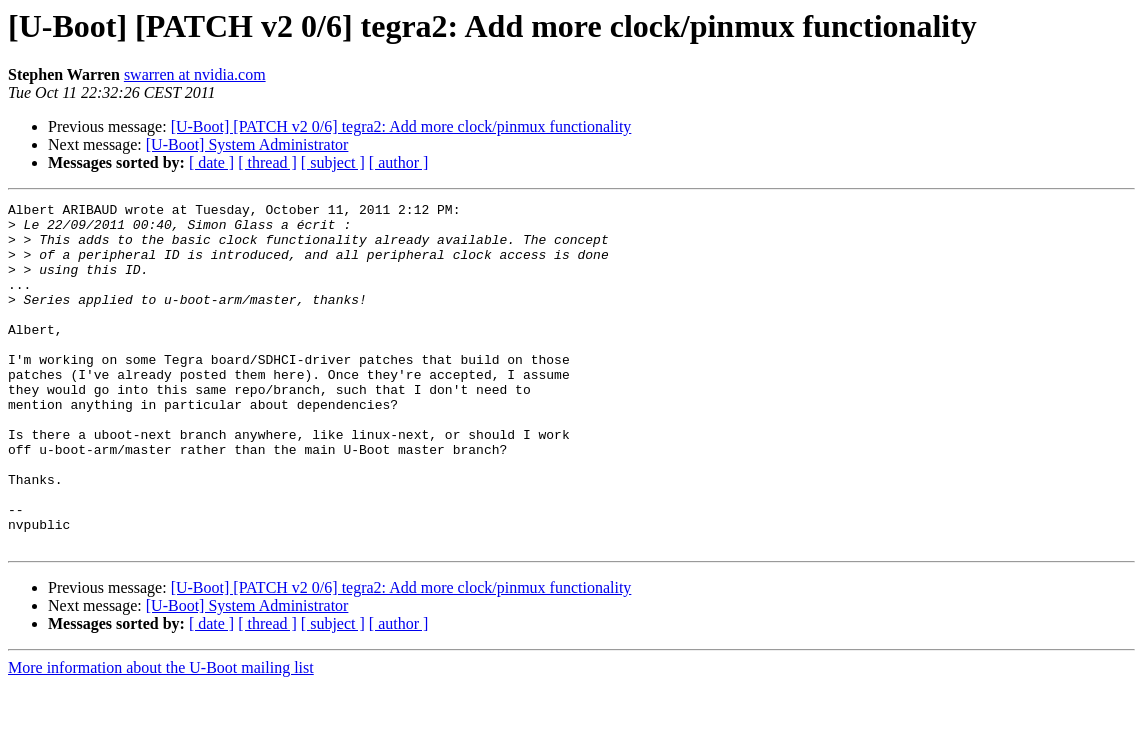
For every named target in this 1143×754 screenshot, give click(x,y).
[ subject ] (333, 162)
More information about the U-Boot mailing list (161, 736)
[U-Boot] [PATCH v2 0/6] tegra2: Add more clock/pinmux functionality (401, 126)
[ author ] (399, 162)
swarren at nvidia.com (195, 74)
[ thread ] (267, 162)
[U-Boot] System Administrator (247, 144)
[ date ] (211, 162)
